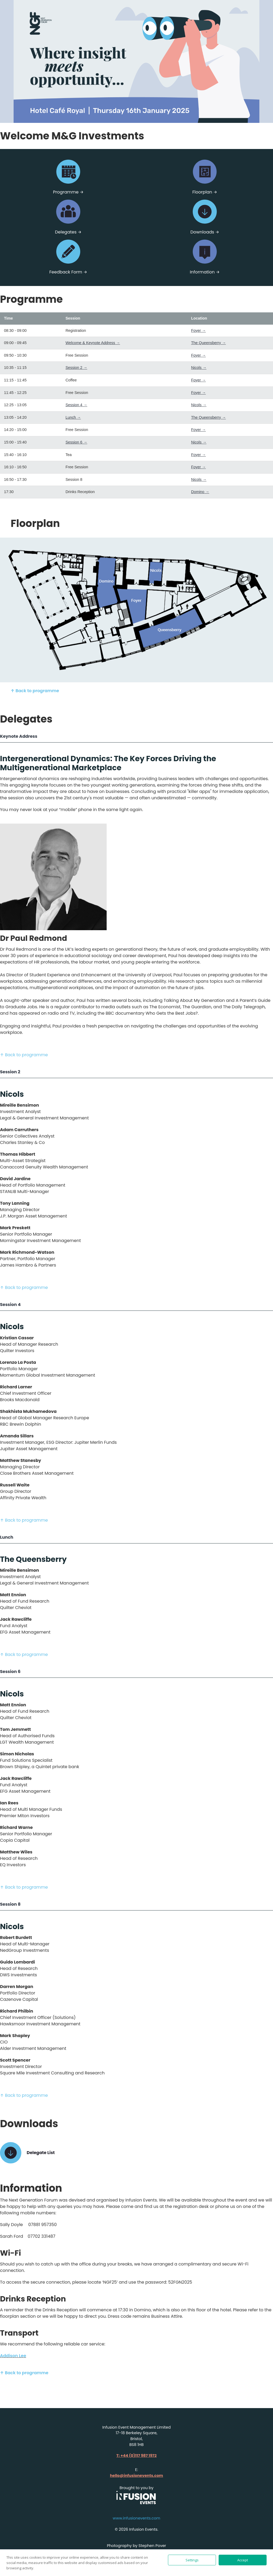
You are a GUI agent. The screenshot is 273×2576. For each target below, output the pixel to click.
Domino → (200, 492)
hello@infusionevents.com (136, 2475)
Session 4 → (76, 405)
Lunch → (73, 417)
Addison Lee (13, 2356)
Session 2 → (76, 367)
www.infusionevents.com (136, 2518)
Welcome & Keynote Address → (93, 343)
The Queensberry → (208, 343)
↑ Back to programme (35, 691)
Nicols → (199, 367)
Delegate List (41, 2153)
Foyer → (198, 330)
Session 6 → (76, 442)
